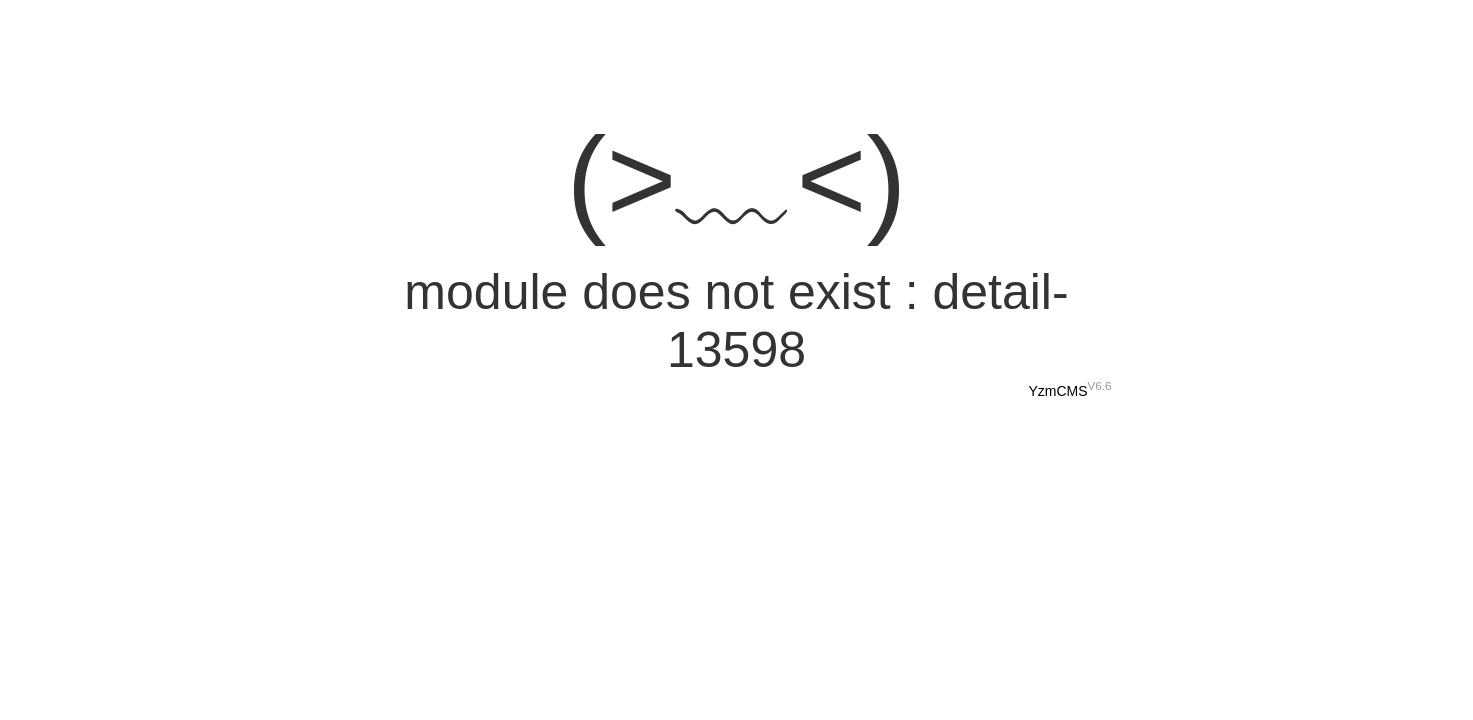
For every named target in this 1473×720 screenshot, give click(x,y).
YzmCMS (1057, 391)
